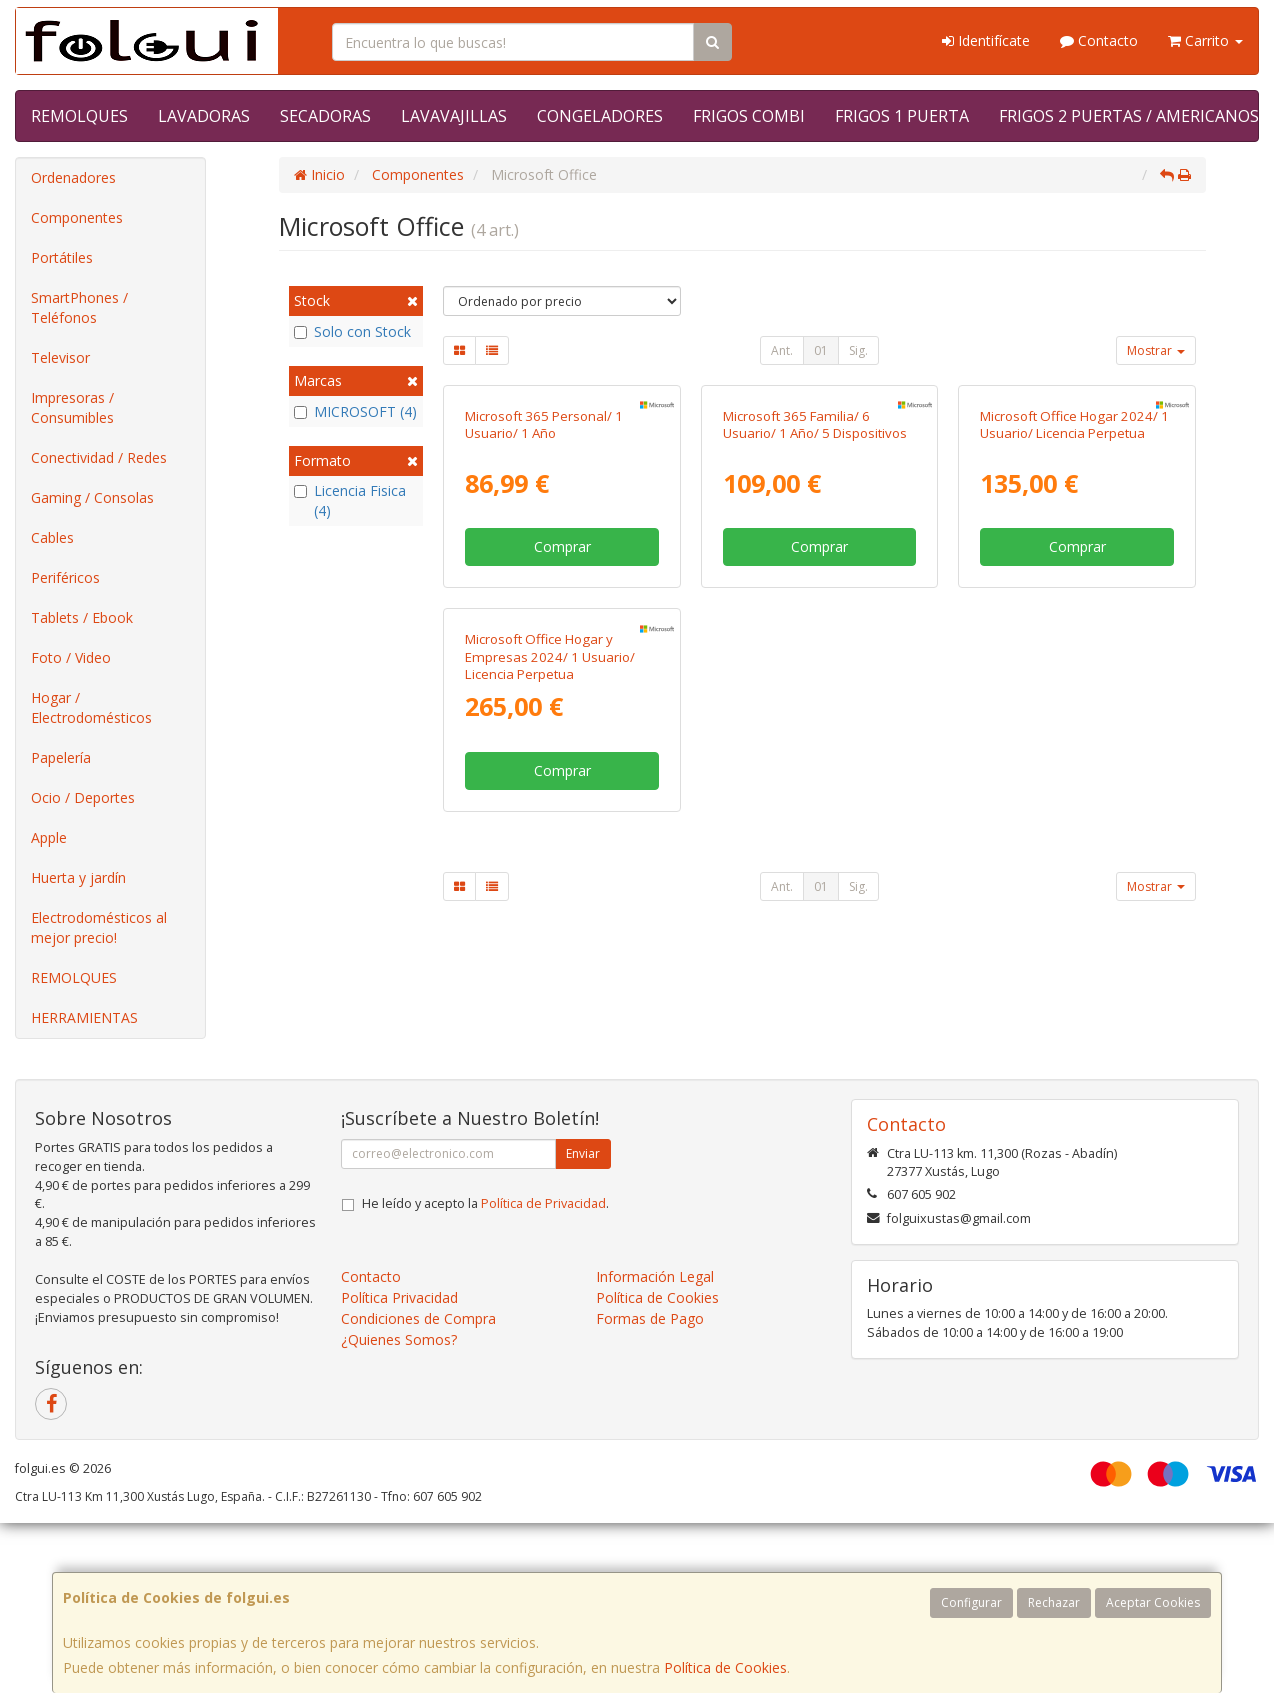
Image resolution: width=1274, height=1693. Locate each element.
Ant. (782, 350)
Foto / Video (71, 657)
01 (821, 350)
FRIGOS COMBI (749, 116)
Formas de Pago (650, 1528)
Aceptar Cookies (1153, 1602)
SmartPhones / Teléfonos (79, 307)
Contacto (1099, 40)
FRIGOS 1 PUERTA (902, 116)
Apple (49, 837)
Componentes (77, 217)
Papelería (61, 757)
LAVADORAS (204, 116)
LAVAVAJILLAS (454, 116)
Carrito (1205, 40)
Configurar (971, 1602)
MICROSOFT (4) (355, 411)
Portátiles (62, 257)
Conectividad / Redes (99, 457)
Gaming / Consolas (92, 497)
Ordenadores (73, 177)
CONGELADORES (600, 116)
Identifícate (986, 40)
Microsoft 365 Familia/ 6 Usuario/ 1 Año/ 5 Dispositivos (815, 606)
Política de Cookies (725, 1667)
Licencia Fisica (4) (350, 500)
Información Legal (655, 1486)
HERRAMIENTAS (84, 1017)
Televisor (60, 357)
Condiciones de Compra (418, 1528)
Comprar (562, 728)
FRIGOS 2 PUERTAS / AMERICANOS (1129, 116)
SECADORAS (325, 116)
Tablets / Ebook (82, 617)
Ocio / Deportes (83, 797)
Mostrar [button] (1156, 350)
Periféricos (65, 577)
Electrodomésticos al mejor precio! (99, 927)
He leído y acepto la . (485, 1413)
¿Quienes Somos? (399, 1549)
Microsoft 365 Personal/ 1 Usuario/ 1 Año (544, 606)
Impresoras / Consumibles (72, 407)
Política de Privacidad (543, 1413)
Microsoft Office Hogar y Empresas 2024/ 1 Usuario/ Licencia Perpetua (550, 1020)
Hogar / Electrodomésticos (91, 707)
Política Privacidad (399, 1507)
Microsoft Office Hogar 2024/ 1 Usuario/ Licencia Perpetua (1074, 606)
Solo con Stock (352, 331)
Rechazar (1054, 1602)
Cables (52, 537)
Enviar (583, 1363)
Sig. (858, 350)
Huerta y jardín (78, 877)
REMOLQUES (79, 116)
